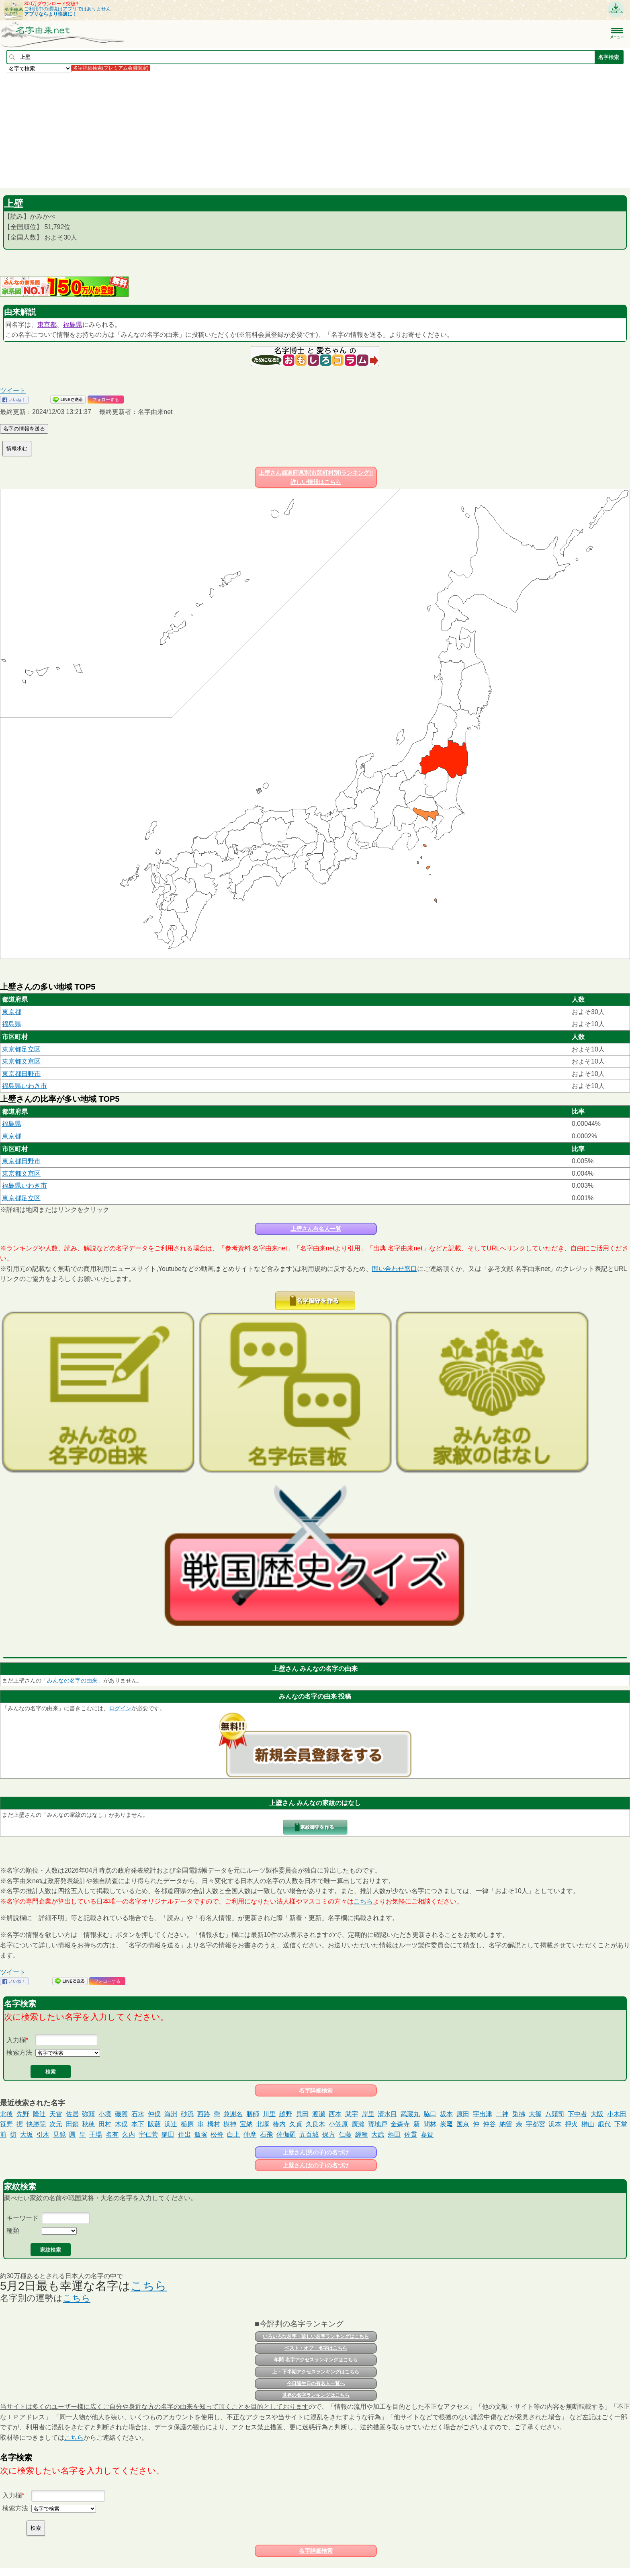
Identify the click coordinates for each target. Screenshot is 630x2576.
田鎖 (72, 2124)
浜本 (554, 2124)
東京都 (47, 324)
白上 (233, 2134)
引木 (43, 2134)
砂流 (187, 2114)
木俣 (121, 2124)
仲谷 (489, 2124)
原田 (462, 2114)
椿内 (279, 2124)
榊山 (587, 2124)
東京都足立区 (21, 1049)
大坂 (26, 2134)
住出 (184, 2134)
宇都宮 (535, 2124)
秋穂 (88, 2124)
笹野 (6, 2124)
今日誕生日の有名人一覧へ (316, 2383)
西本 (335, 2114)
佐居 (72, 2114)
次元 (55, 2124)
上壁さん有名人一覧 (315, 1228)
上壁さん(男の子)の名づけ (315, 2152)
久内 (128, 2134)
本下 (137, 2124)
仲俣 (154, 2114)
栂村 (213, 2124)
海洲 (170, 2114)
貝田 (302, 2114)
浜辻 (170, 2124)
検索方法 (19, 2052)
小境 (104, 2114)
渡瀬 (318, 2114)
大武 (377, 2134)
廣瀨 (358, 2124)
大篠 (535, 2114)
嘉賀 (427, 2134)
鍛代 (604, 2124)
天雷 (55, 2114)
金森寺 (400, 2124)
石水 (137, 2114)
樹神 (229, 2124)
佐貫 (410, 2134)
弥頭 (88, 2114)
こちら (363, 1901)
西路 (203, 2114)
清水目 (387, 2114)
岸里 (368, 2114)
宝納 (246, 2124)
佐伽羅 (286, 2134)
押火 (571, 2124)
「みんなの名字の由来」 (72, 1680)
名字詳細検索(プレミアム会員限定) (111, 68)
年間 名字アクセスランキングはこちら (315, 2360)
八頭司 (555, 2114)
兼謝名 (233, 2114)
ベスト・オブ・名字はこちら (315, 2348)
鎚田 (168, 2134)
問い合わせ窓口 (394, 1268)
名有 (112, 2134)
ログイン (120, 1708)
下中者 (577, 2114)
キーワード (22, 2218)
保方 (328, 2134)
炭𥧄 (446, 2124)
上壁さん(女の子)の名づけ (315, 2165)
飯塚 (200, 2134)
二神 (502, 2114)
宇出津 (482, 2114)
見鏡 (59, 2134)
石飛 (266, 2134)
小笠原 (338, 2124)
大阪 (597, 2114)
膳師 (252, 2114)
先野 (22, 2114)
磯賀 (121, 2114)
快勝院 (36, 2124)
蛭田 (394, 2134)
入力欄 (16, 2040)
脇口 (429, 2114)
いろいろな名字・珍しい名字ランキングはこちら (316, 2336)
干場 (95, 2134)
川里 (269, 2114)
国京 (462, 2124)
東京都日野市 (21, 1073)
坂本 (446, 2114)
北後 (6, 2114)
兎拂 (518, 2114)
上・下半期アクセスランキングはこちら (315, 2372)
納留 (505, 2124)
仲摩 (249, 2134)
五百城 (309, 2134)
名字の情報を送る (24, 429)
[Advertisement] (241, 130)
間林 (429, 2124)
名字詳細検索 (316, 2090)
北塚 (262, 2124)
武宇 (351, 2114)
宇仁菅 (148, 2134)
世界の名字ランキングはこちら (316, 2395)
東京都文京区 (21, 1061)
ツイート (13, 390)
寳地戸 (377, 2124)
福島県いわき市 (24, 1085)
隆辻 (39, 2114)
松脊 (217, 2134)
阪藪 (154, 2124)
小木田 (616, 2114)
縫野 (285, 2114)
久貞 (295, 2124)
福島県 (72, 324)
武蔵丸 (410, 2114)
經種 (361, 2134)
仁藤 (345, 2134)
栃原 (187, 2124)
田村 (104, 2124)
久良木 (315, 2124)
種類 (12, 2230)
